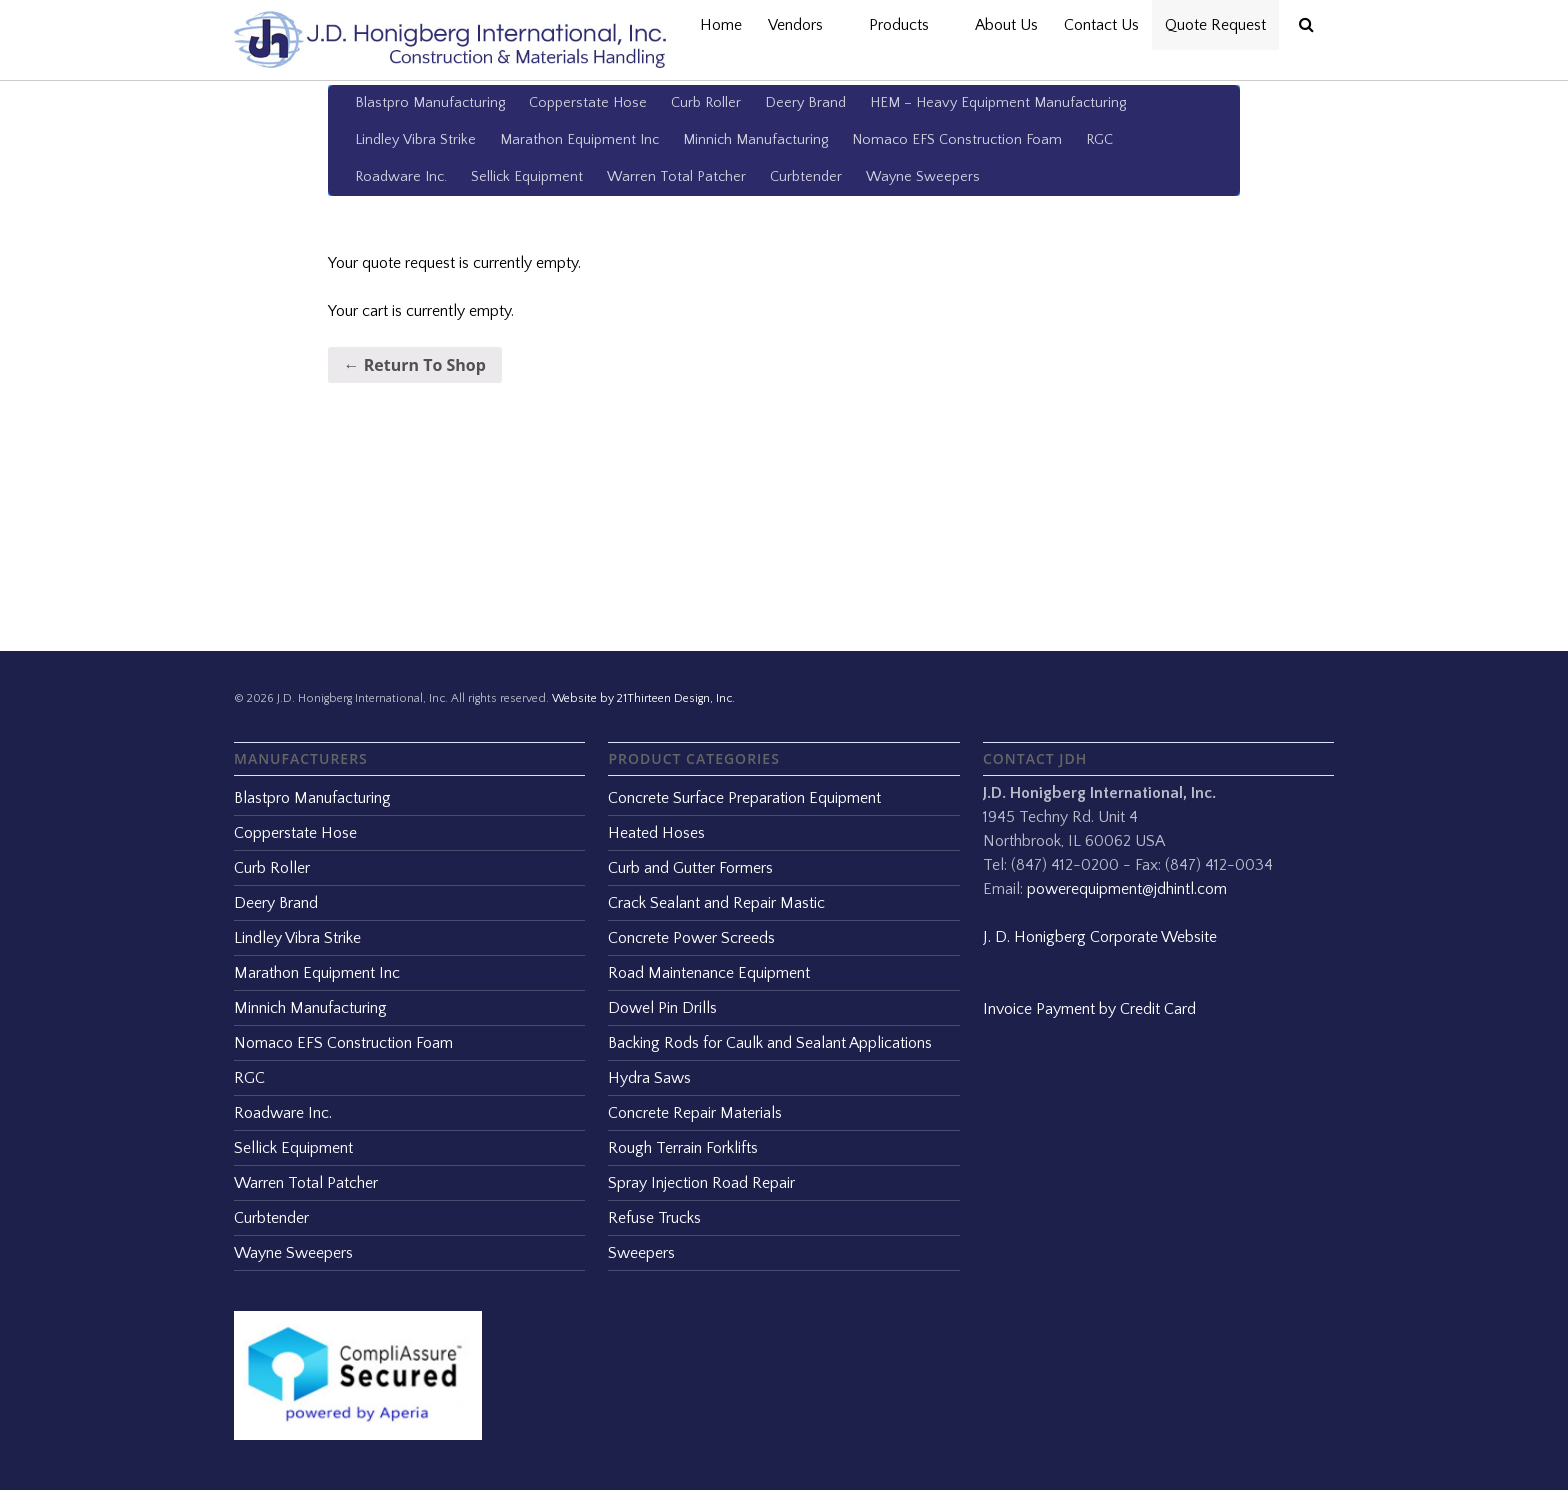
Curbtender (806, 177)
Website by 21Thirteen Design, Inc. (642, 698)
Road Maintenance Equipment (709, 973)
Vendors (805, 25)
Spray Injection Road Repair (701, 1183)
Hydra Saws (649, 1078)
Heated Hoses (656, 833)
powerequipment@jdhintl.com (1127, 889)
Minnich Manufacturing (755, 140)
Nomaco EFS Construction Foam (957, 140)
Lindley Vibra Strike (415, 140)
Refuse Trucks (654, 1218)
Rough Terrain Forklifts (683, 1148)
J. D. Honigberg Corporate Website (1100, 937)
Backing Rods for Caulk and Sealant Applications (770, 1043)
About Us (1006, 25)
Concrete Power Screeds (691, 938)
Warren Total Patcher (676, 177)
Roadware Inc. (401, 177)
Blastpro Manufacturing (430, 103)
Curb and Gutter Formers (690, 868)
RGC (1099, 140)
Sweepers (641, 1253)
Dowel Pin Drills (662, 1008)
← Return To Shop (415, 365)
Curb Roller (706, 103)
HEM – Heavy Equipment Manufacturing (998, 103)
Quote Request (1215, 25)
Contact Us (1101, 25)
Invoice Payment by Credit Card (1089, 1009)
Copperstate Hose (588, 103)
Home (721, 25)
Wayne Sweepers (923, 177)
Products (909, 25)
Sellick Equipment (527, 177)
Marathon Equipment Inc (579, 140)
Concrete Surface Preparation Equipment (744, 798)
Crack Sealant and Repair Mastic (716, 903)
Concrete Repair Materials (695, 1113)
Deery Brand (805, 103)
